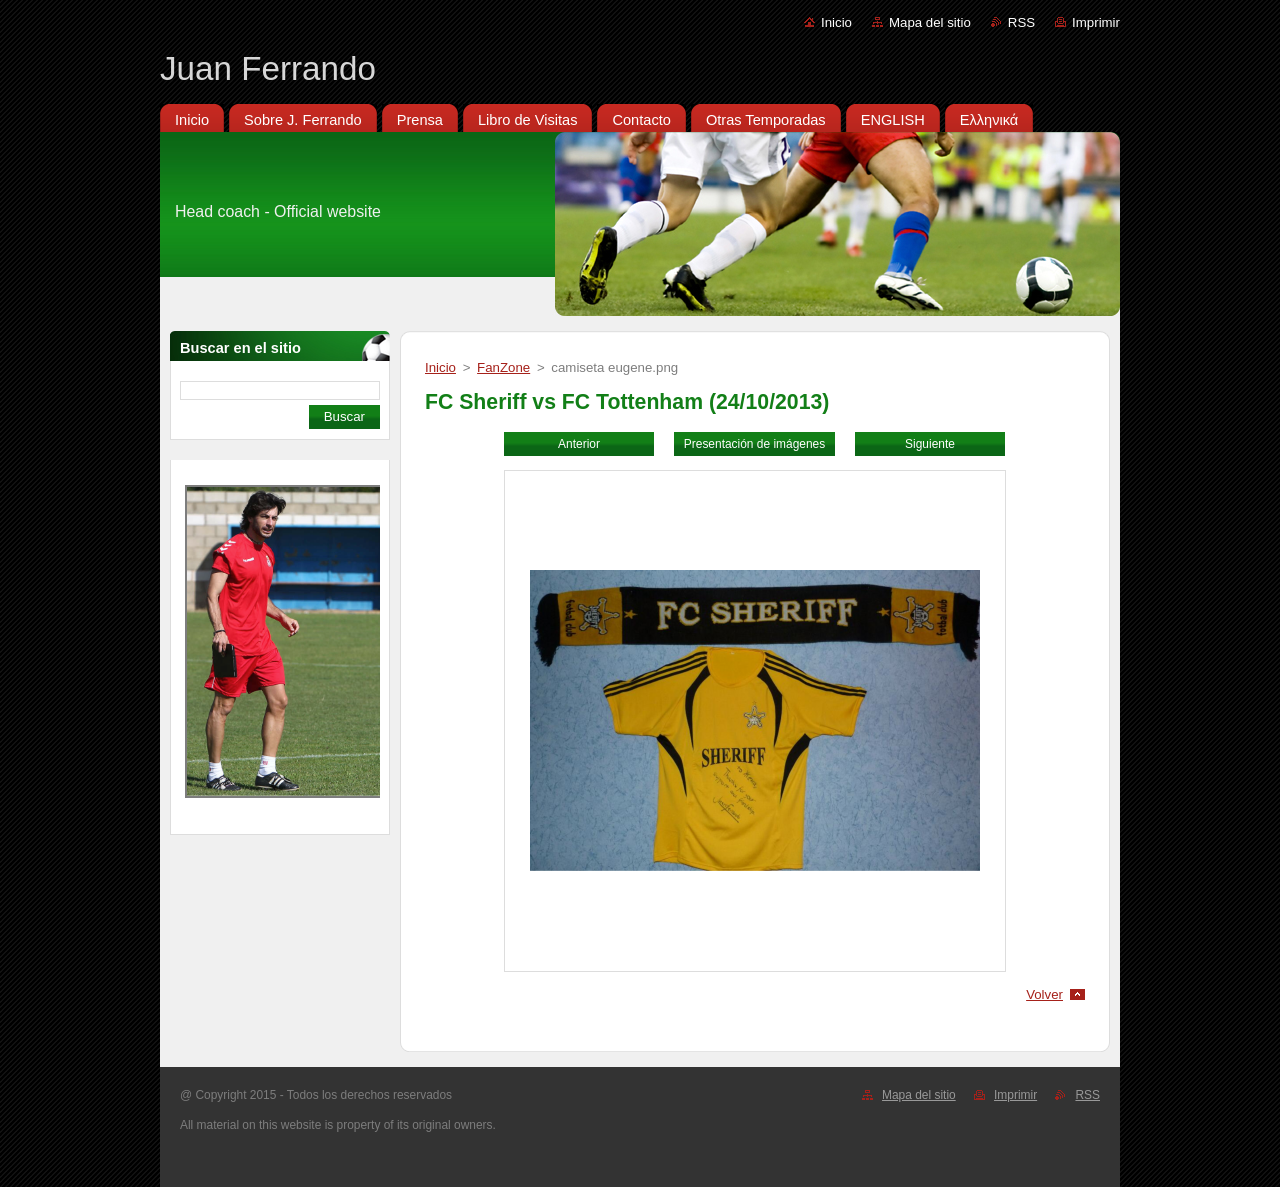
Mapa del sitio (930, 22)
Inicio (836, 22)
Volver (1044, 994)
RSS (1021, 22)
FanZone (503, 367)
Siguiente (930, 444)
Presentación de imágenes (754, 444)
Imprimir (1096, 22)
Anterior (579, 444)
